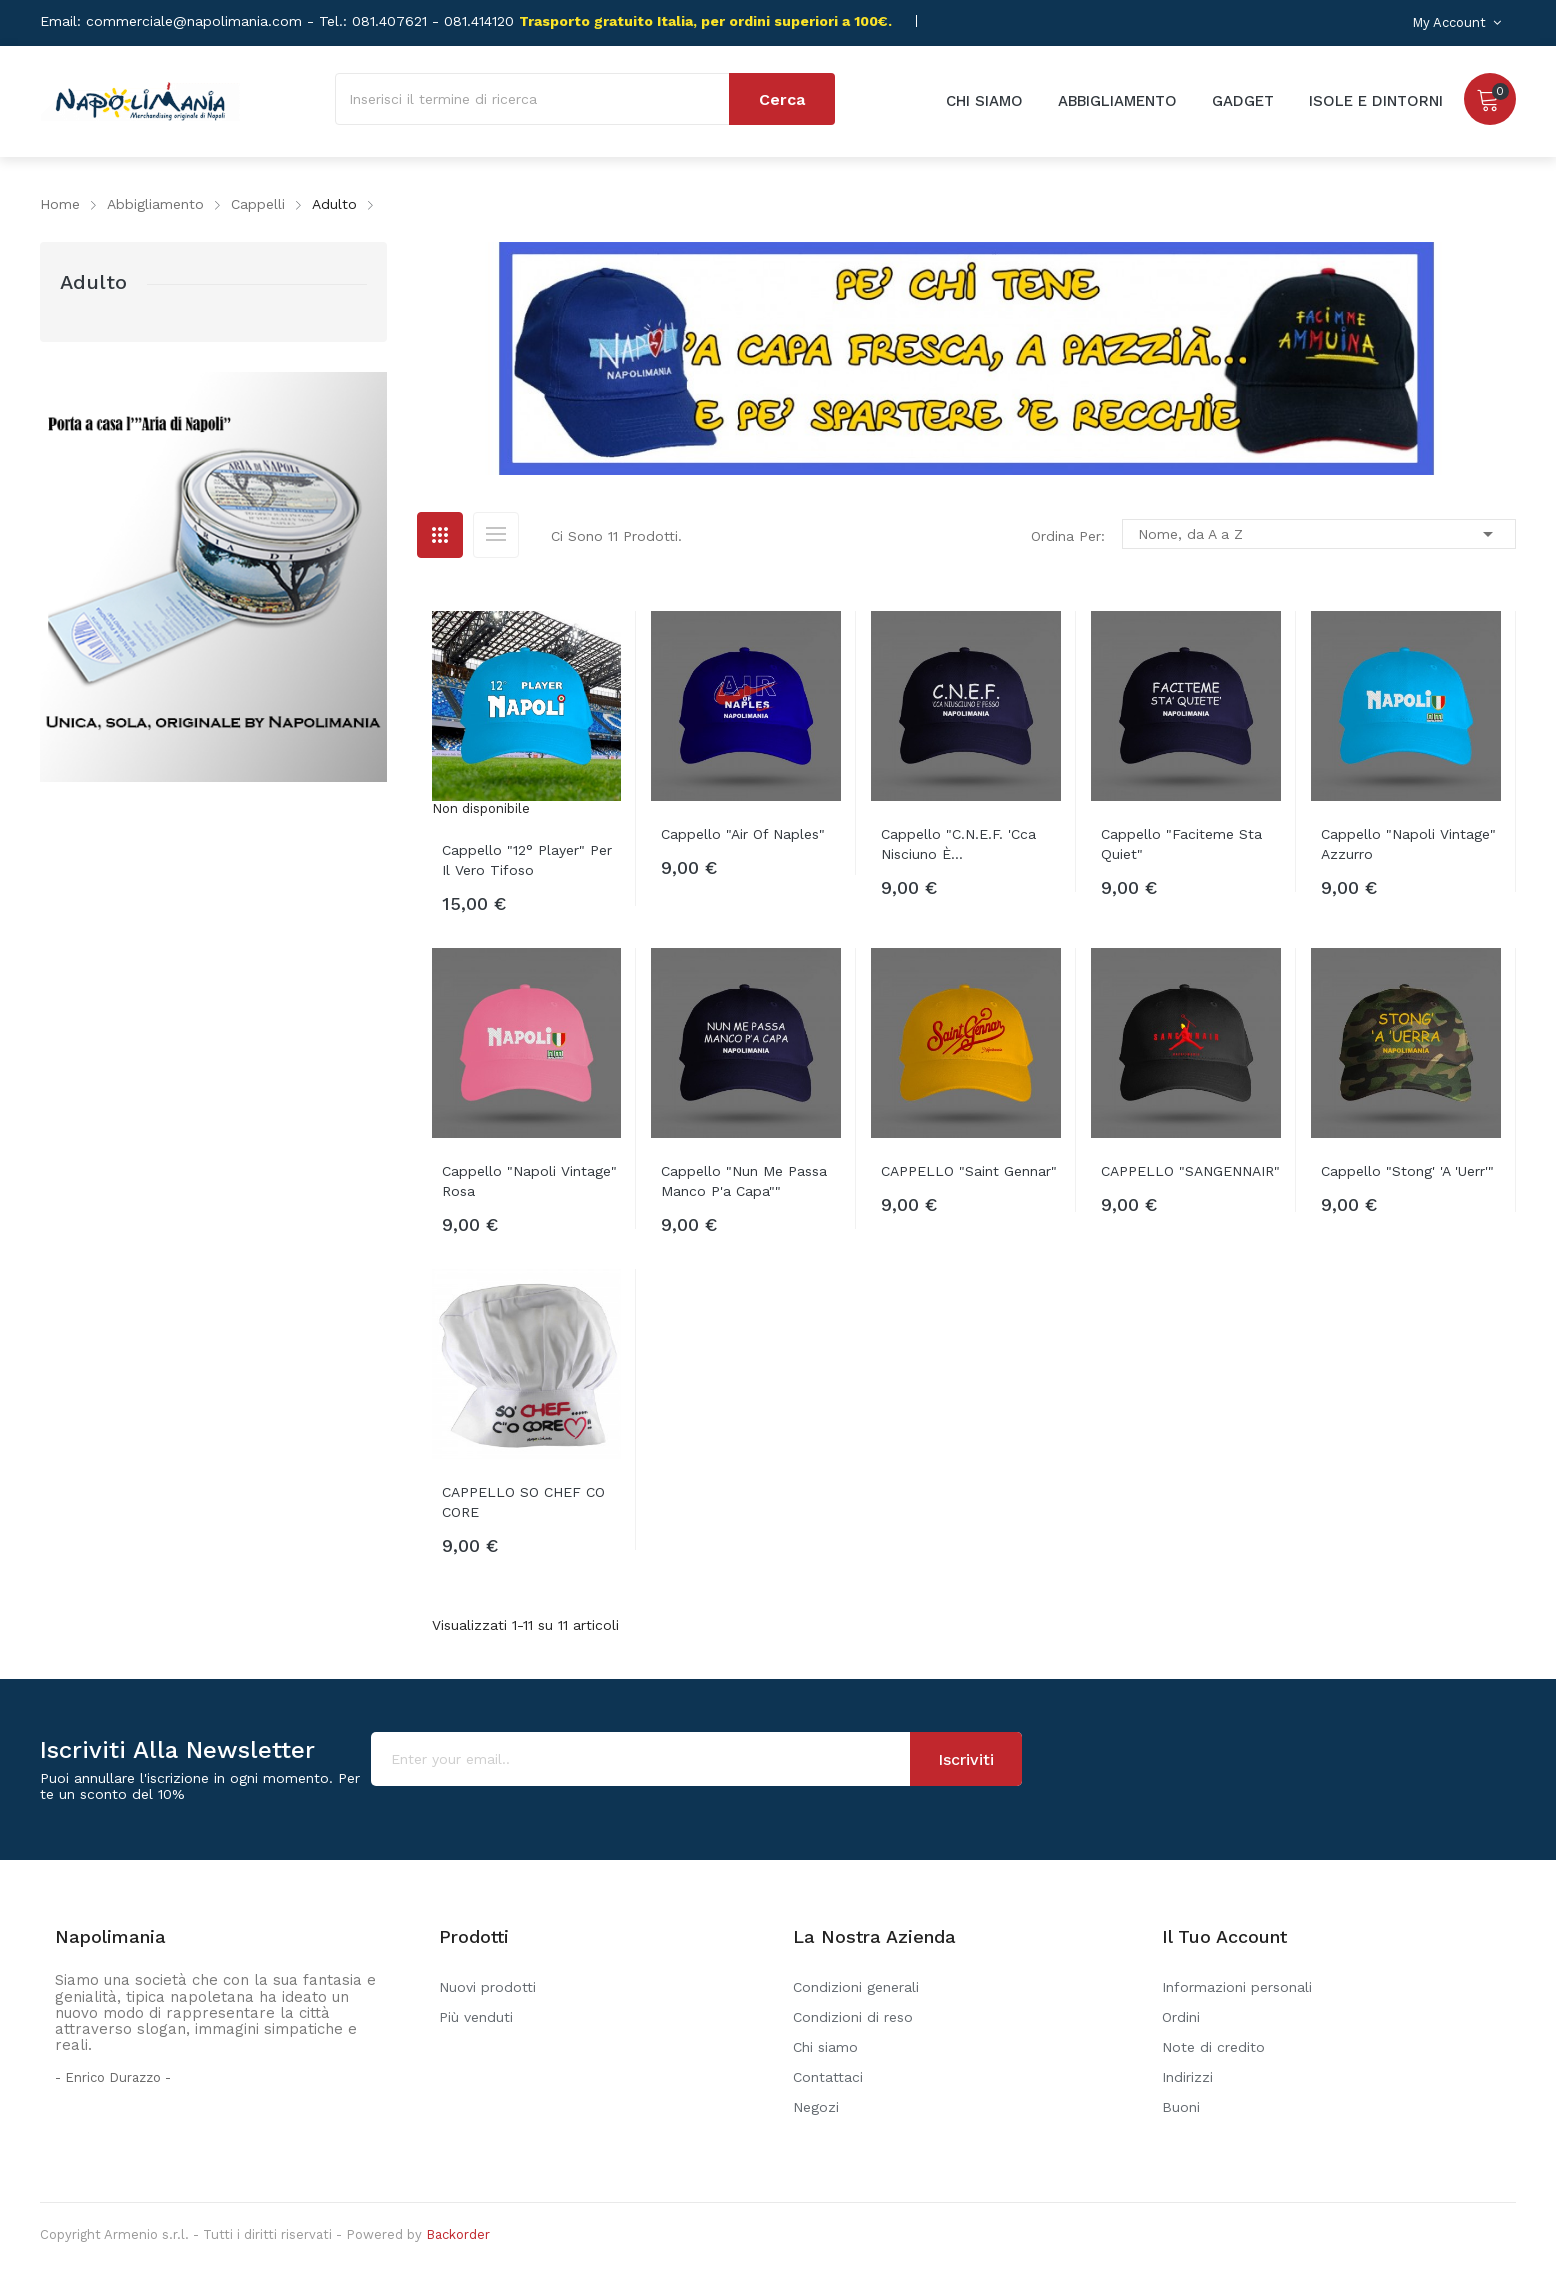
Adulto (93, 282)
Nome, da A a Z (1319, 534)
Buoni (1181, 2107)
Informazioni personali (1237, 1987)
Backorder (458, 2234)
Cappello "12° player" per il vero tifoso (527, 860)
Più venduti (476, 2017)
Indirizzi (1187, 2077)
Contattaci (828, 2077)
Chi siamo (825, 2047)
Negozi (816, 2107)
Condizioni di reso (853, 2017)
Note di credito (1213, 2047)
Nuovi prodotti (487, 1987)
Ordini (1181, 2017)
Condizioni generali (856, 1987)
